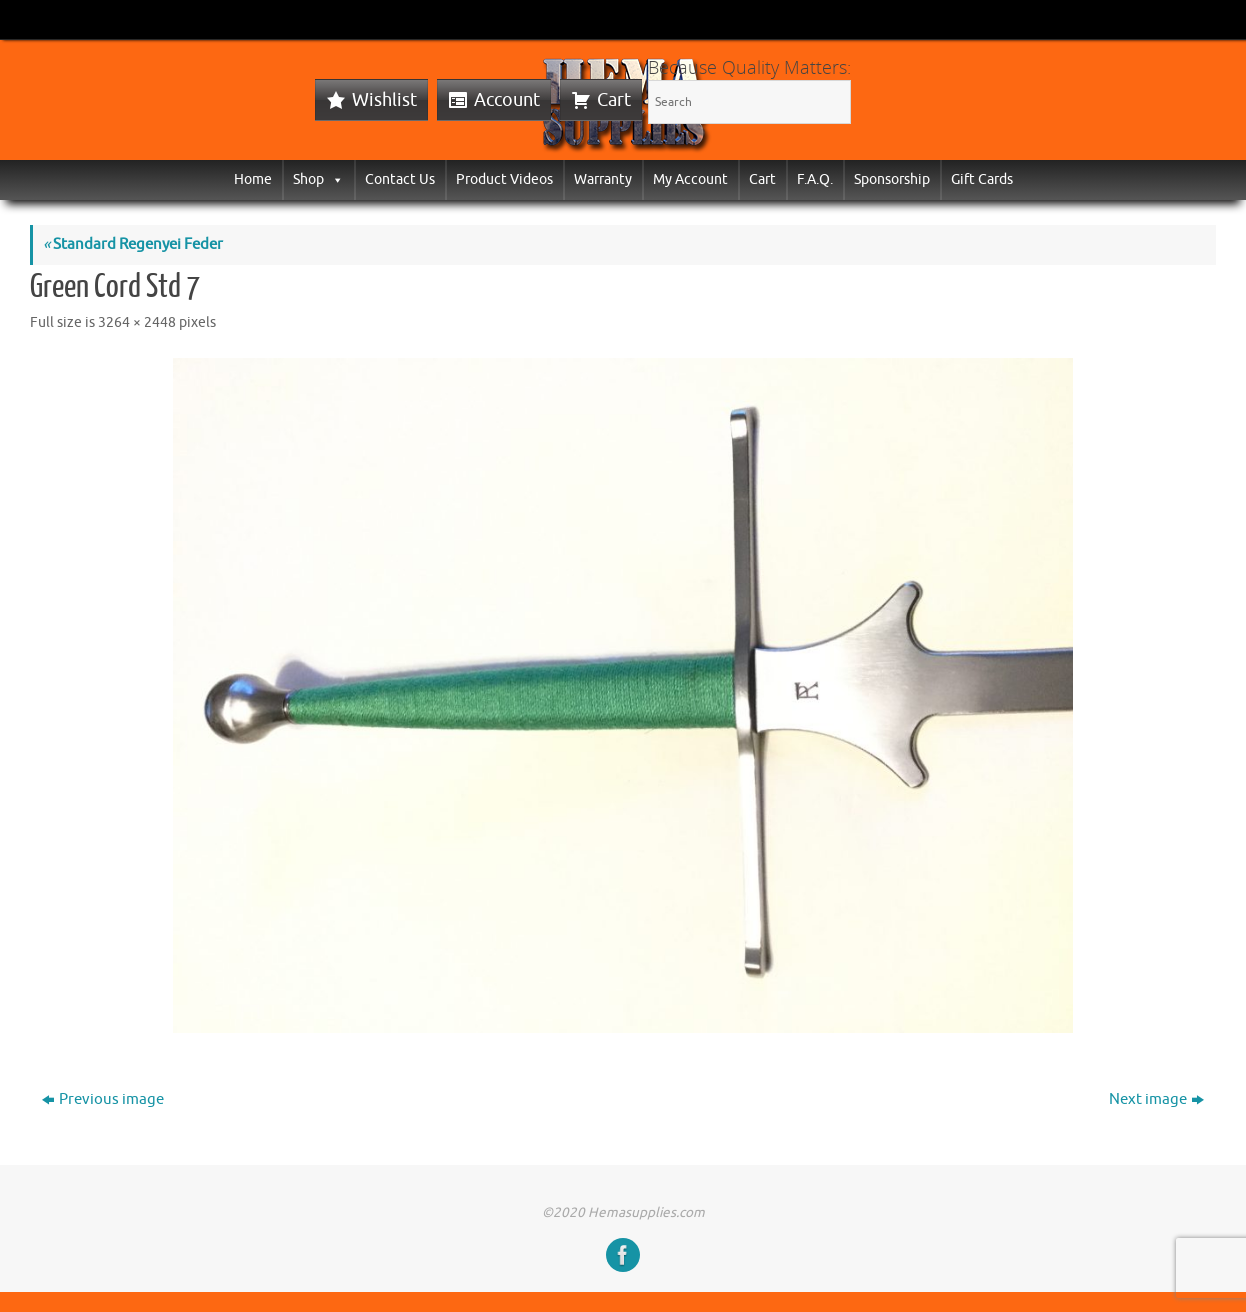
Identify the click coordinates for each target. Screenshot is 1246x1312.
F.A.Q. (815, 179)
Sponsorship (892, 179)
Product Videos (504, 179)
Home (253, 179)
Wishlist (384, 100)
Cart (614, 100)
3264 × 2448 (137, 322)
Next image (1156, 1099)
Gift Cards (982, 179)
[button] (334, 179)
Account (507, 100)
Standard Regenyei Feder (133, 244)
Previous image (103, 1099)
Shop (318, 179)
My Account (690, 179)
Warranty (603, 179)
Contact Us (400, 179)
